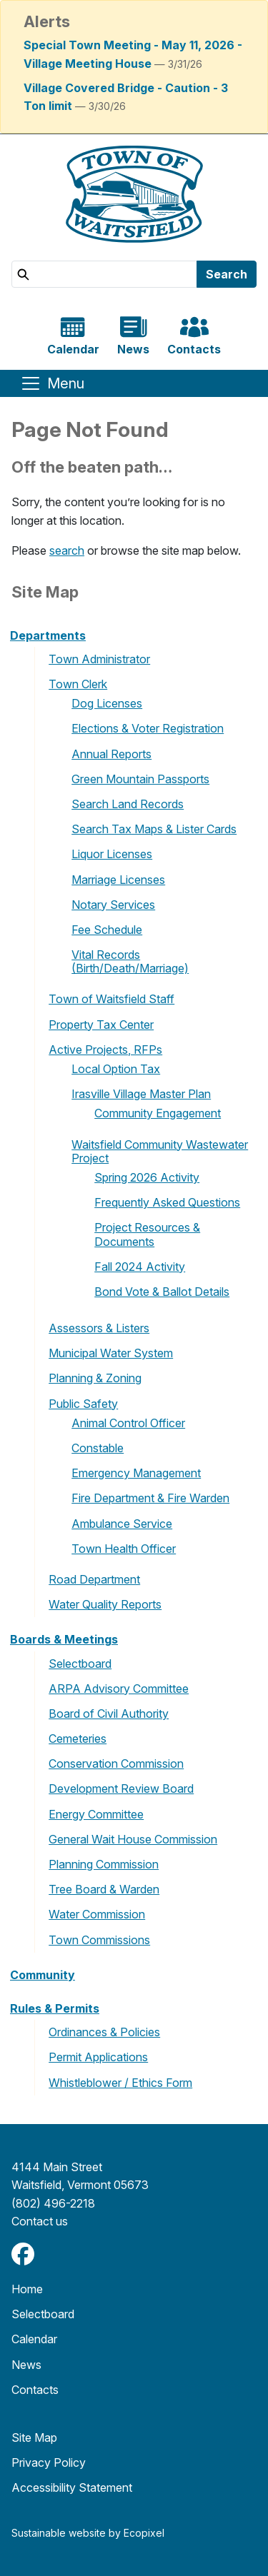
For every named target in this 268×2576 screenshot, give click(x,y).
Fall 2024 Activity (139, 1266)
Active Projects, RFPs (105, 1049)
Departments (48, 635)
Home (27, 2289)
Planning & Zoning (95, 1378)
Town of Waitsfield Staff (111, 999)
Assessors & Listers (99, 1328)
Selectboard (80, 1663)
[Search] (104, 274)
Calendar (34, 2339)
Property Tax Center (101, 1024)
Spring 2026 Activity (146, 1177)
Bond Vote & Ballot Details (161, 1291)
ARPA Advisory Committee (119, 1688)
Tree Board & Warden (104, 1889)
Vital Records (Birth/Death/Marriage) (130, 961)
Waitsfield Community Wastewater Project (159, 1151)
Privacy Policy (48, 2462)
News (26, 2365)
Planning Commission (104, 1864)
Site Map (34, 2437)
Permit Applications (98, 2057)
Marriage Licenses (118, 879)
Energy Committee (96, 1814)
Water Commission (97, 1914)
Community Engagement (157, 1113)
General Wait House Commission (133, 1839)
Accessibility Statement (71, 2487)
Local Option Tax (115, 1069)
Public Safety (83, 1404)
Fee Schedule (106, 929)
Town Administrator (99, 659)
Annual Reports (111, 754)
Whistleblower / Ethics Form (120, 2083)
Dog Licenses (106, 703)
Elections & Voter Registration (147, 728)
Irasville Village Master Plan (141, 1094)
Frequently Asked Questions (167, 1202)
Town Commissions (99, 1940)
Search (226, 274)
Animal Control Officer (128, 1423)
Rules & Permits (54, 2008)
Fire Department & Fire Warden (150, 1498)
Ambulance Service (121, 1523)
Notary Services (113, 904)
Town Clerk (78, 684)
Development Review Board (121, 1788)
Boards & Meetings (64, 1639)
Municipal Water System (111, 1353)
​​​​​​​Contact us (39, 2221)
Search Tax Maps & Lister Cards (154, 829)
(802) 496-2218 (53, 2203)
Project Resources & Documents (147, 1234)
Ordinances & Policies (104, 2032)
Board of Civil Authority (109, 1713)
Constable (97, 1448)
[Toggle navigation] (52, 383)
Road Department (94, 1579)
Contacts (35, 2390)
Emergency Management (136, 1473)
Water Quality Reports (105, 1604)
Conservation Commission (116, 1763)
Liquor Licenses (111, 854)
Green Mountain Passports (140, 779)
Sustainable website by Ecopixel (87, 2533)
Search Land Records (127, 804)
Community (42, 1975)
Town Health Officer (123, 1548)
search (66, 550)
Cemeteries (77, 1738)
